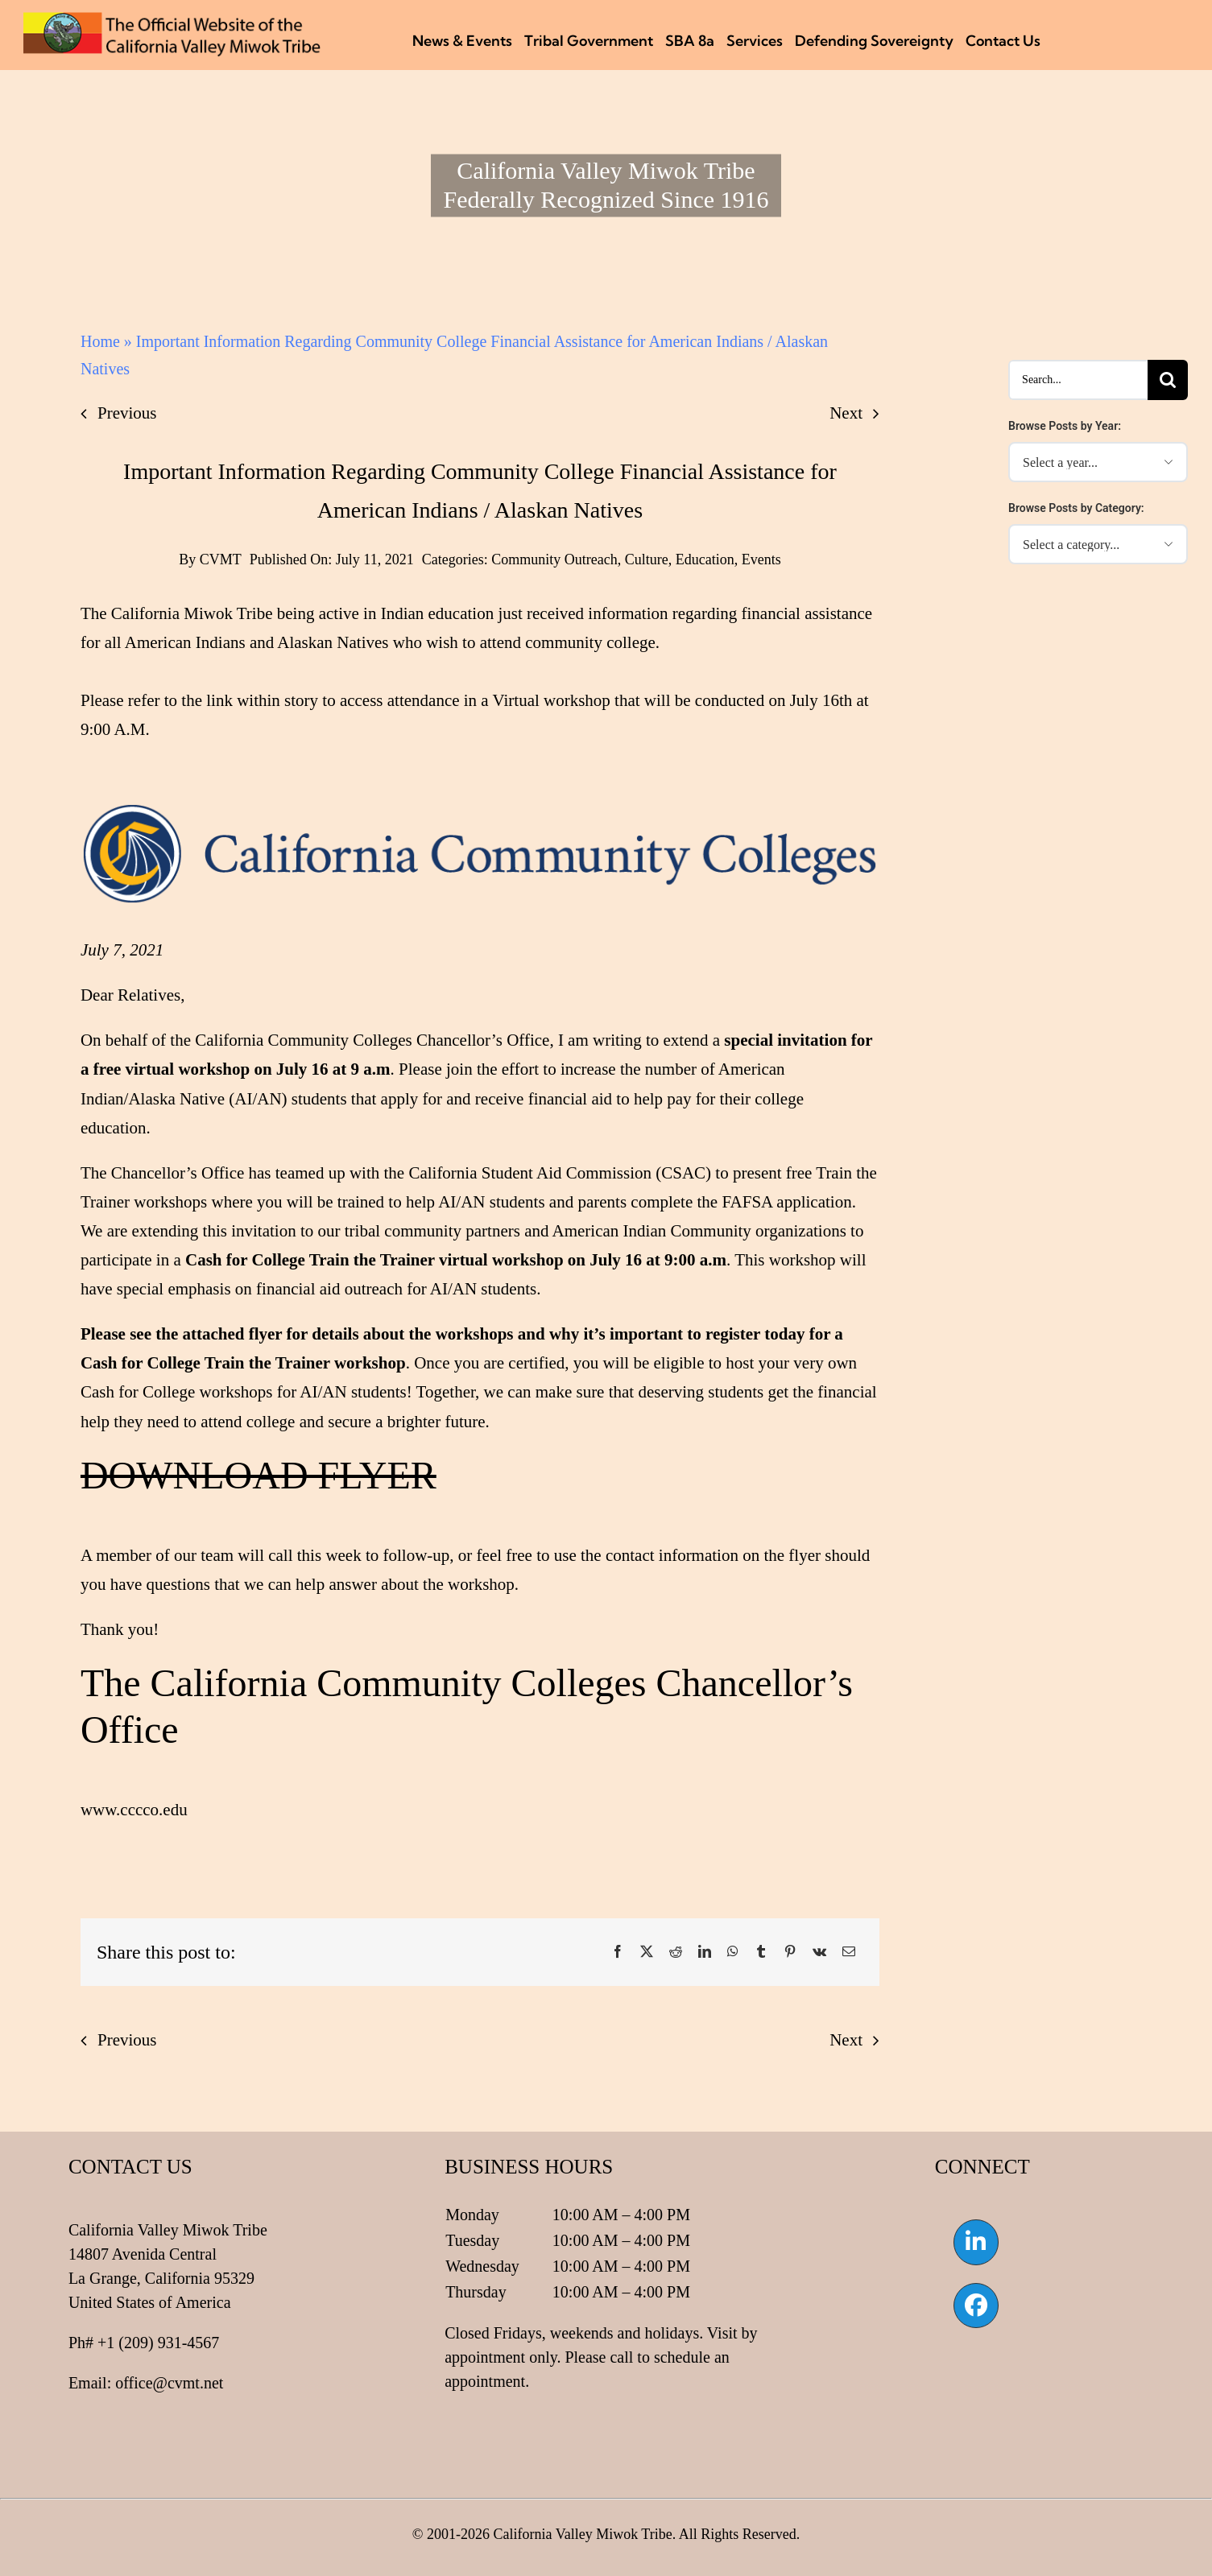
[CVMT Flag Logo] (172, 20)
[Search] (1168, 380)
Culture (646, 559)
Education (705, 559)
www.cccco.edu (134, 1809)
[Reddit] (675, 1952)
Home (100, 341)
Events (761, 559)
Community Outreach (554, 559)
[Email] (848, 1952)
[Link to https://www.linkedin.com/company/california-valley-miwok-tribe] (976, 2241)
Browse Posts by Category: (1076, 508)
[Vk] (819, 1952)
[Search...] (1078, 380)
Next (845, 413)
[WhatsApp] (733, 1952)
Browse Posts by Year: (1064, 425)
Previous (127, 413)
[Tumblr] (761, 1952)
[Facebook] (617, 1952)
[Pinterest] (790, 1952)
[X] (646, 1952)
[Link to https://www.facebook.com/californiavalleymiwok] (976, 2305)
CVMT (221, 559)
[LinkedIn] (704, 1952)
